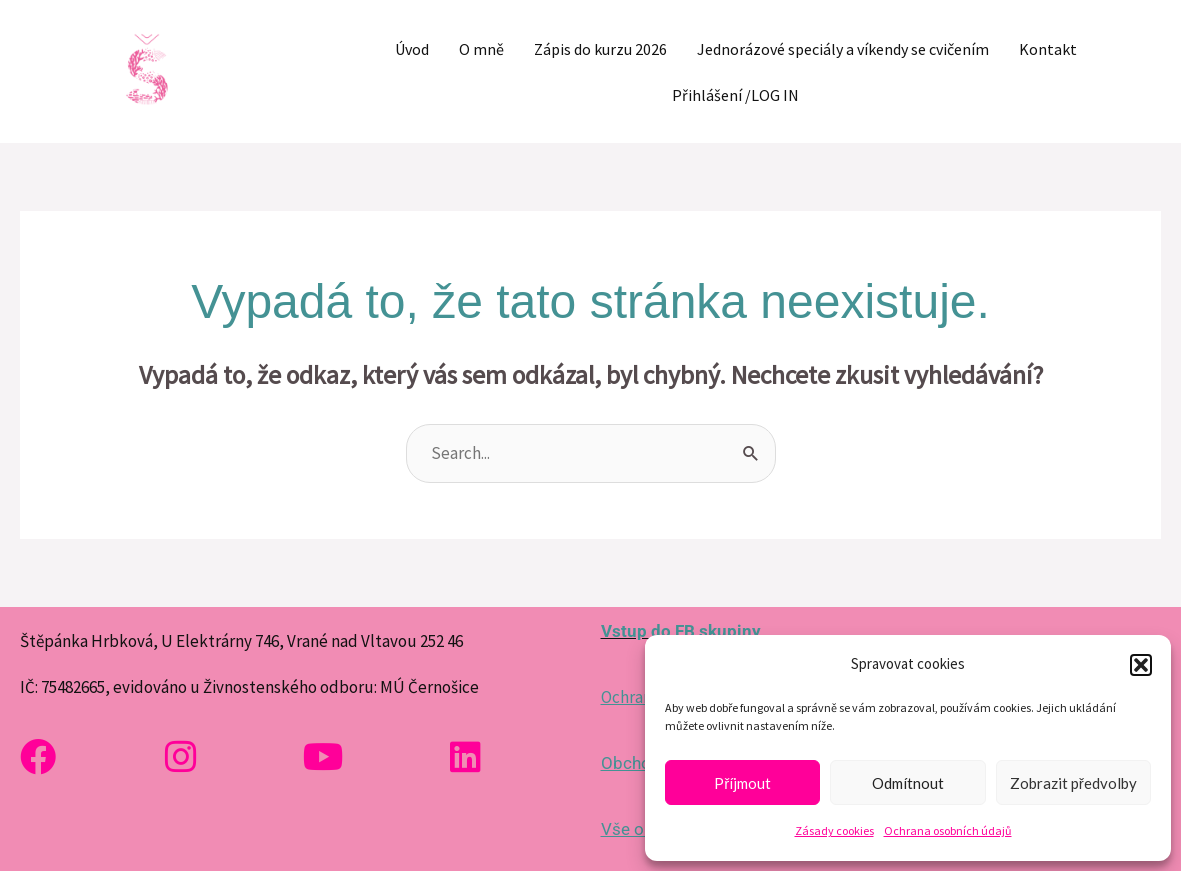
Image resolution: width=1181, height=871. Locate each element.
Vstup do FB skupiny (681, 631)
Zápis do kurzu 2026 (600, 49)
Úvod (412, 49)
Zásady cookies (834, 830)
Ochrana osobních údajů (948, 830)
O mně (481, 49)
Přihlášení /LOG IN (735, 95)
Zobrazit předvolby (1073, 783)
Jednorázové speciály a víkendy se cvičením (843, 49)
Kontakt (1048, 49)
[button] (1141, 665)
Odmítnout (908, 783)
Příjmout (742, 783)
